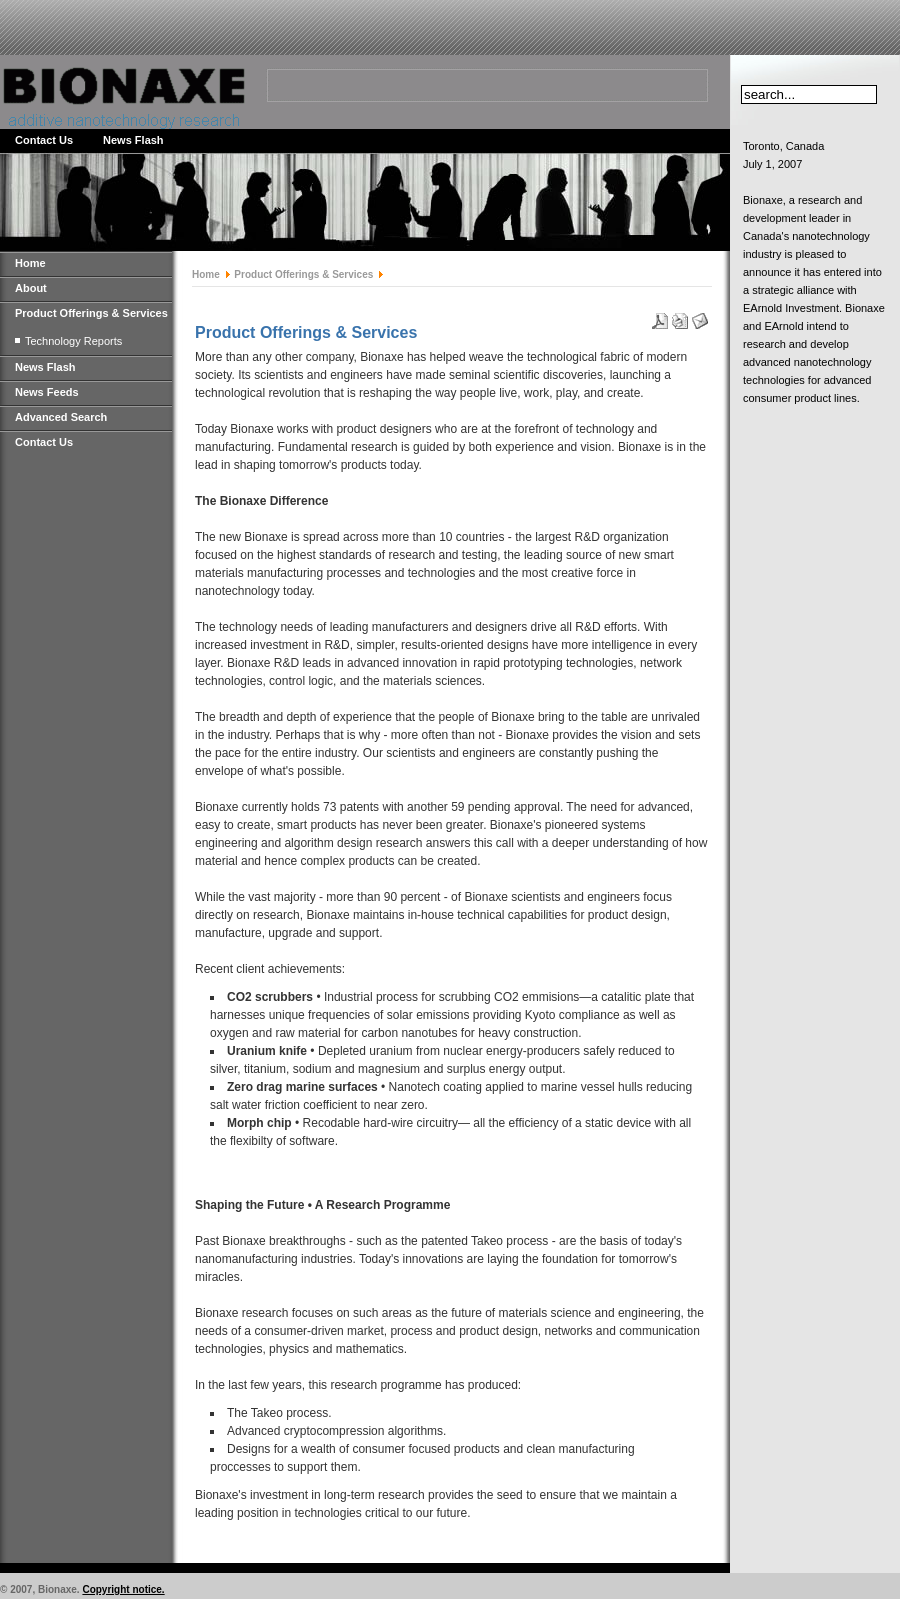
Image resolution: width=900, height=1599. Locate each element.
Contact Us (44, 140)
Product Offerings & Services (91, 313)
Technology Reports (73, 341)
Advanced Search (61, 417)
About (31, 288)
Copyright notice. (123, 1589)
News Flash (133, 140)
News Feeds (47, 392)
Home (30, 263)
